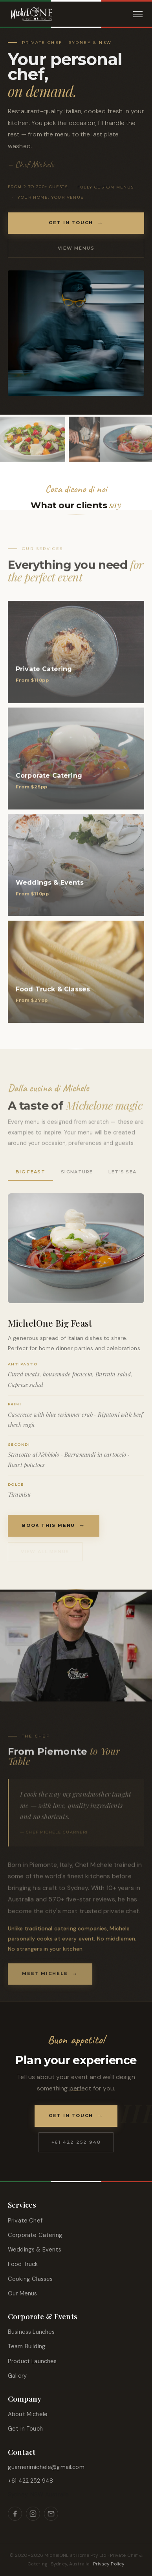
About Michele (28, 2414)
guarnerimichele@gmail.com (46, 2467)
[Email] (51, 2514)
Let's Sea (122, 1172)
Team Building (27, 2346)
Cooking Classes (30, 2279)
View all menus (45, 1551)
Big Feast (30, 1172)
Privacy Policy (109, 2564)
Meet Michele (45, 1978)
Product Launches (32, 2361)
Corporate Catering (35, 2235)
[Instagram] (33, 2514)
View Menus (76, 248)
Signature (77, 1172)
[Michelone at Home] (31, 14)
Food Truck (23, 2264)
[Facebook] (15, 2514)
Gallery (17, 2376)
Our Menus (22, 2293)
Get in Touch (71, 222)
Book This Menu (48, 1525)
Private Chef (25, 2220)
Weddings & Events (34, 2249)
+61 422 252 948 (76, 2142)
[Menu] (138, 14)
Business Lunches (31, 2332)
